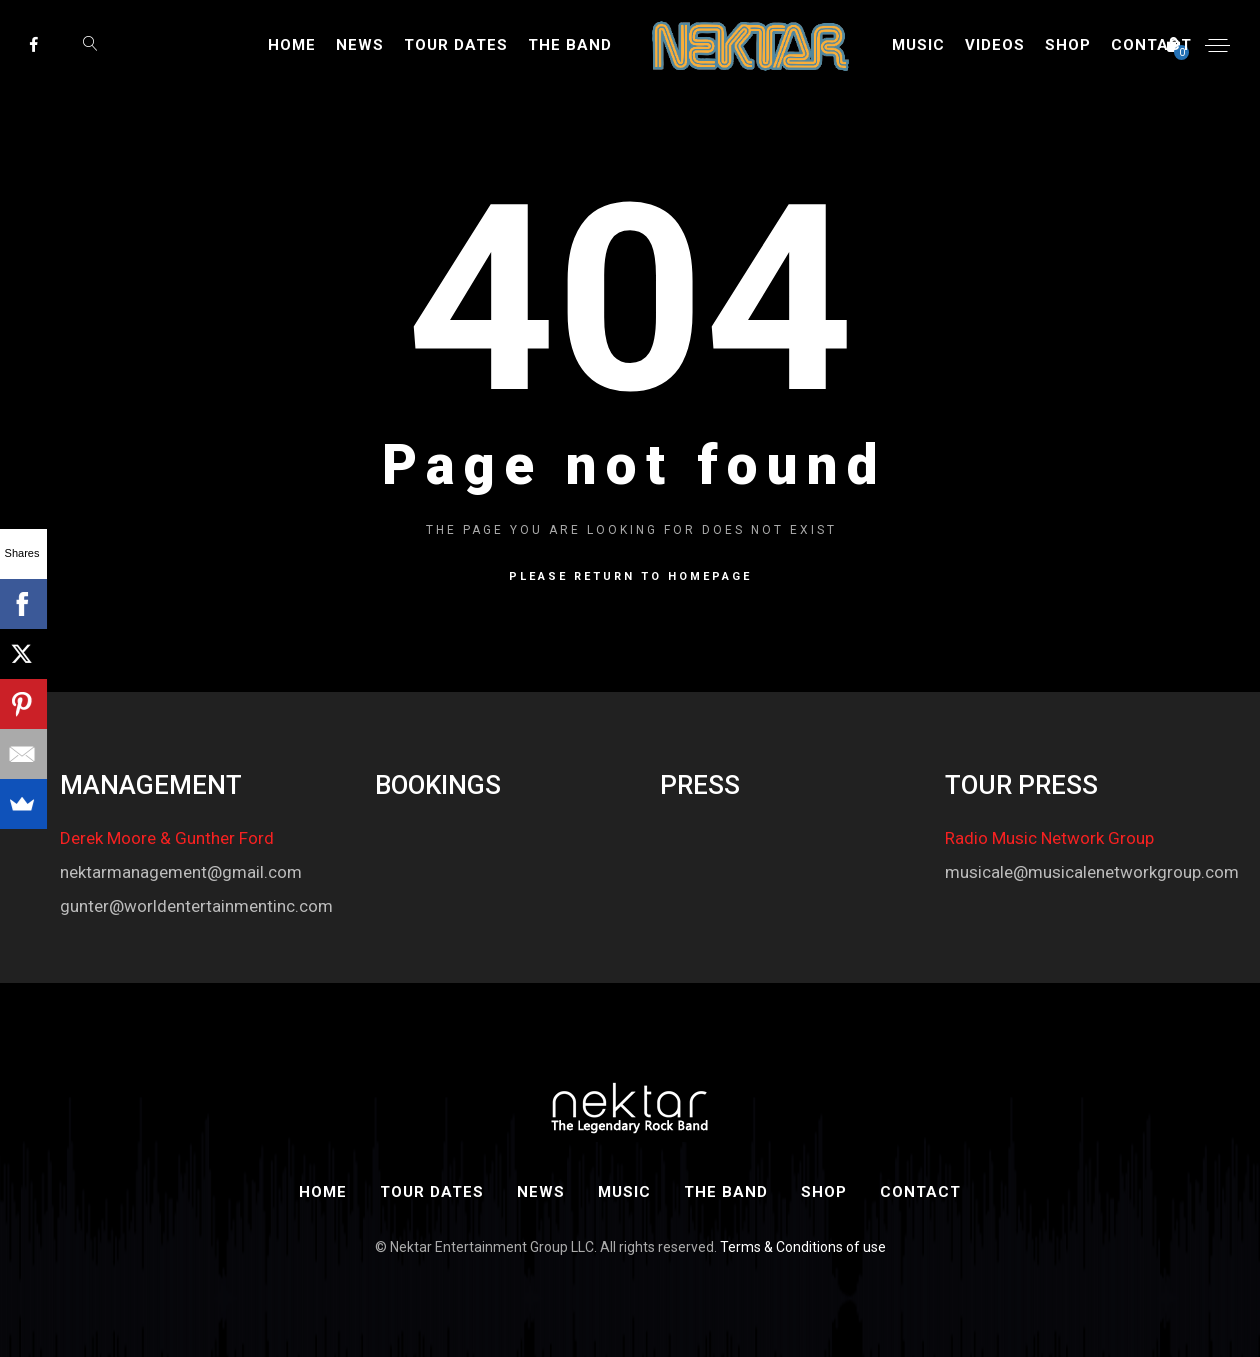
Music (918, 45)
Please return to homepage (630, 576)
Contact (1151, 45)
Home (292, 45)
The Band (570, 45)
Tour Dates (456, 45)
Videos (995, 45)
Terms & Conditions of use (803, 1247)
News (360, 45)
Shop (1068, 45)
